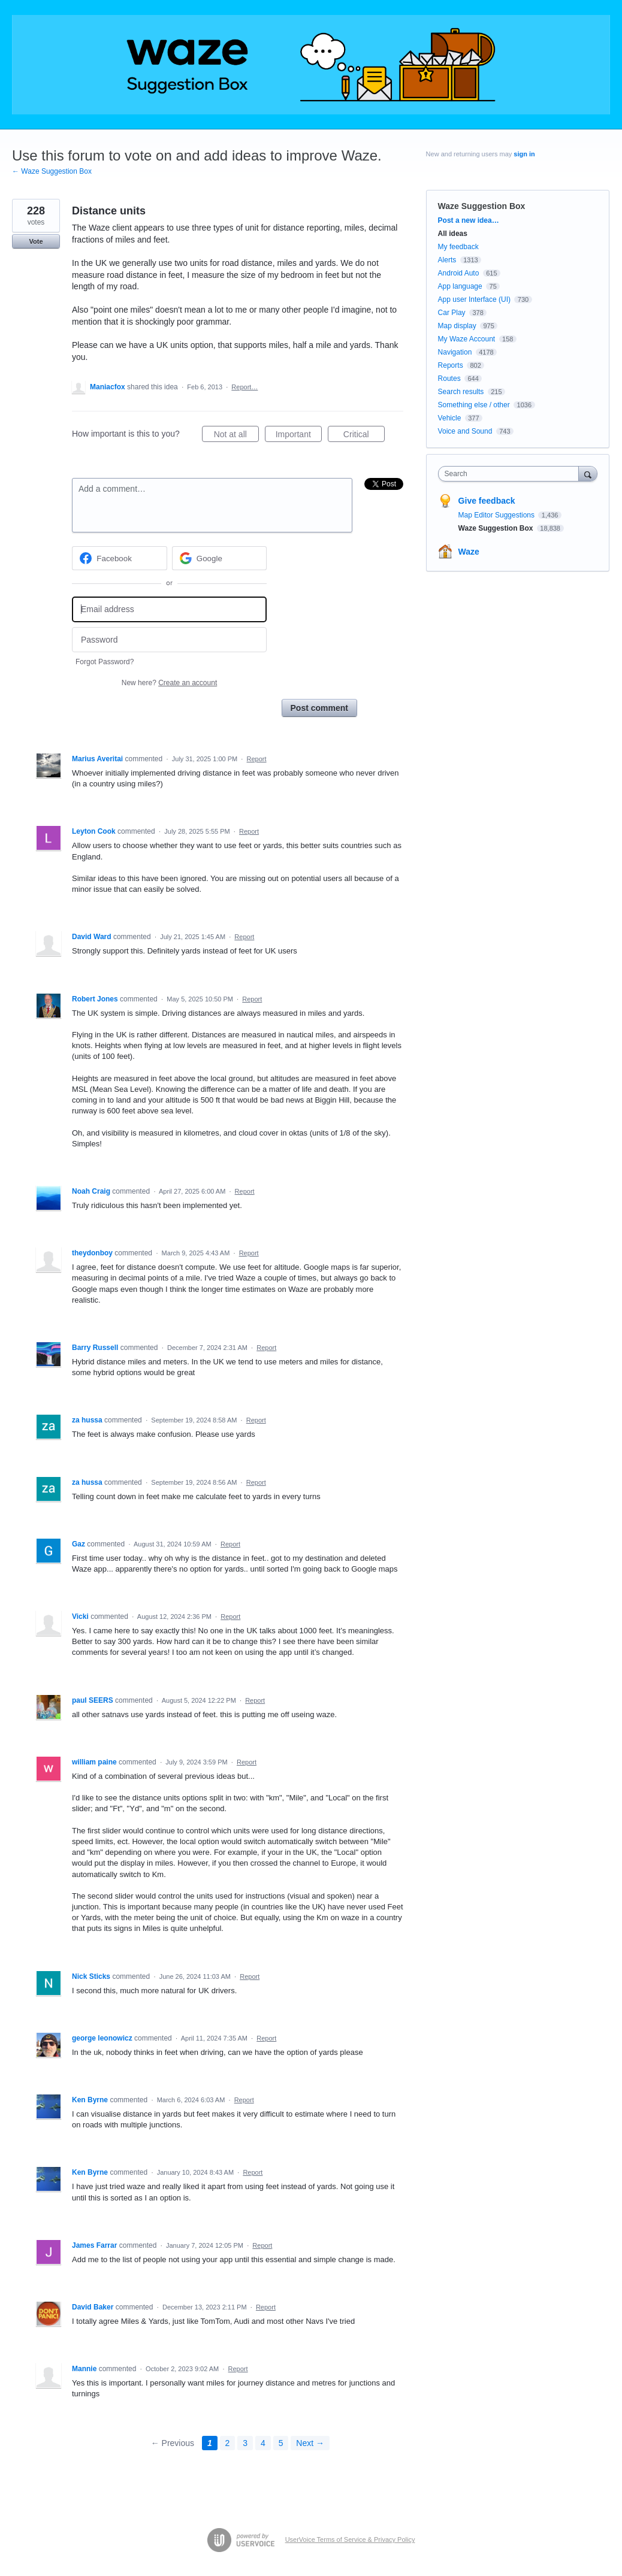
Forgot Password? (105, 662)
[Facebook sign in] (119, 558)
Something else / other (474, 405)
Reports (450, 365)
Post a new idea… (468, 220)
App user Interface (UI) (474, 299)
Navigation (455, 352)
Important (299, 436)
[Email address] (169, 609)
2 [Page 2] (227, 2443)
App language (460, 286)
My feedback (458, 247)
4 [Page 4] (263, 2443)
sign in (524, 154)
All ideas (452, 233)
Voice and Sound (465, 431)
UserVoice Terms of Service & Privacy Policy (350, 2539)
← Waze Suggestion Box (52, 171)
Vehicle (449, 418)
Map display (457, 326)
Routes (449, 378)
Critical (364, 436)
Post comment (319, 708)
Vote (36, 241)
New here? (169, 683)
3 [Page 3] (245, 2443)
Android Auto (458, 273)
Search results (461, 392)
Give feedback (486, 500)
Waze (468, 551)
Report (257, 758)
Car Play (452, 312)
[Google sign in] (219, 558)
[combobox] (511, 474)
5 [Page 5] (281, 2443)
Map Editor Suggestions (497, 515)
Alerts (447, 260)
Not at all (236, 436)
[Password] (169, 640)
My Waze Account (467, 339)
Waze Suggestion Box (482, 206)
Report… (244, 387)
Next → (310, 2443)
